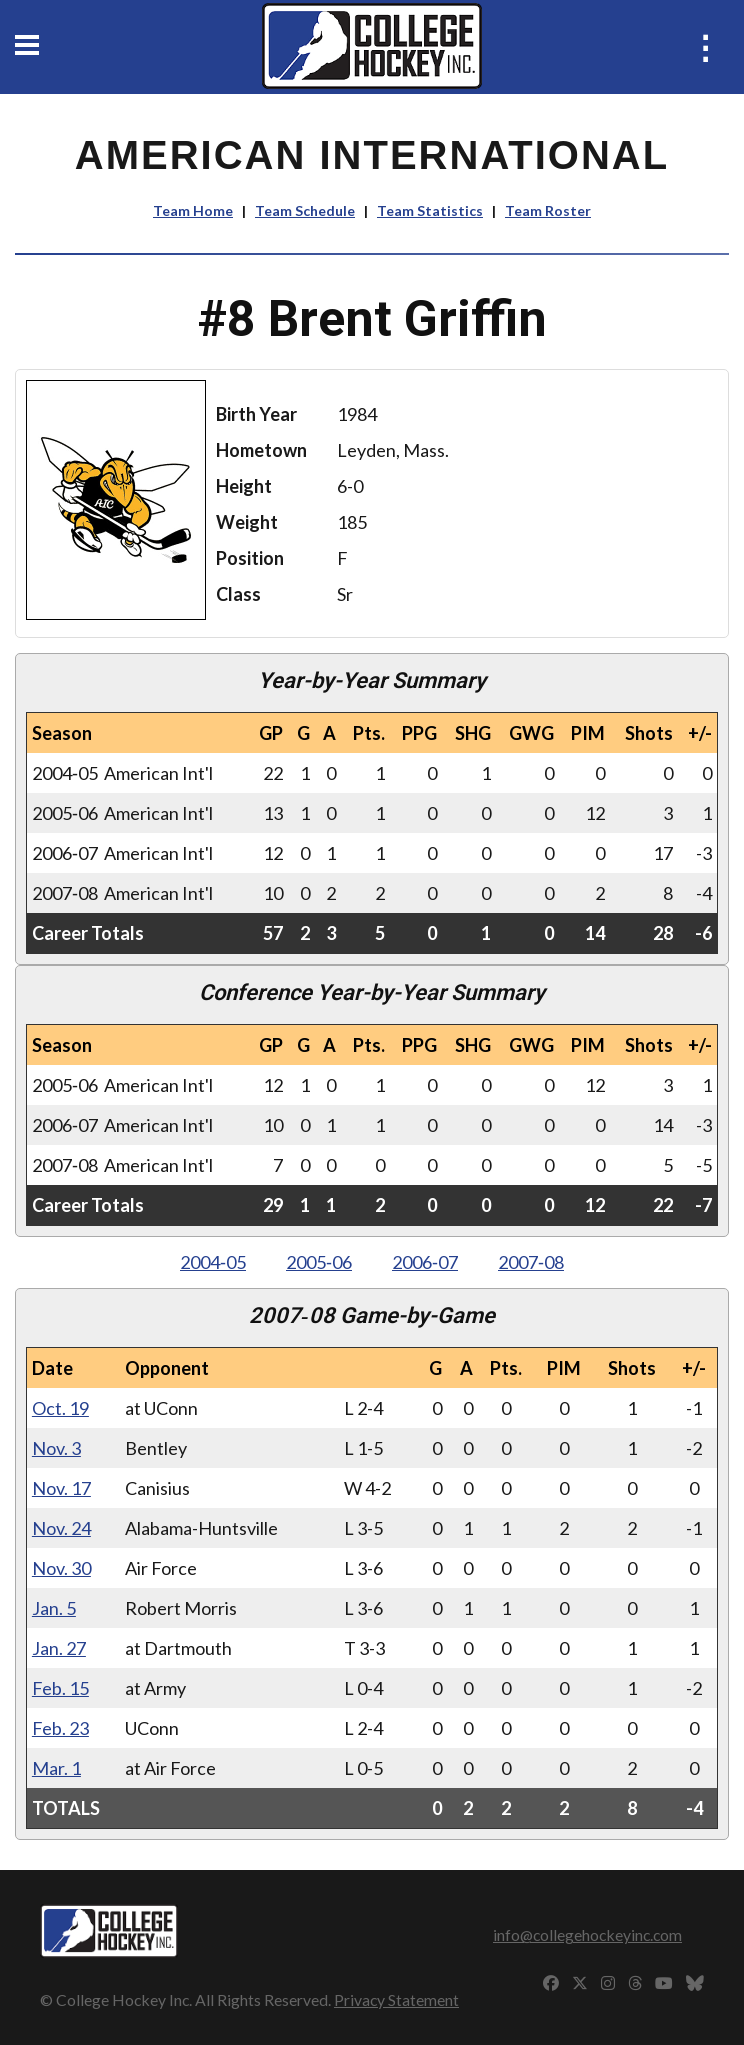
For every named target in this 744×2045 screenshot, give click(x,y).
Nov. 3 (56, 1448)
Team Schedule (305, 210)
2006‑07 (425, 1262)
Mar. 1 (56, 1768)
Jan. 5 (54, 1608)
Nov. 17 (61, 1488)
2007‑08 (531, 1262)
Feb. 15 (60, 1688)
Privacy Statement (396, 1999)
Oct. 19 (60, 1408)
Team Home (193, 210)
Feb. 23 (60, 1728)
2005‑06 (319, 1262)
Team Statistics (430, 210)
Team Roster (548, 210)
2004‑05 (213, 1262)
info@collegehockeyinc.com (587, 1934)
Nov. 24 (61, 1528)
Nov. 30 (61, 1568)
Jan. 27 (59, 1648)
